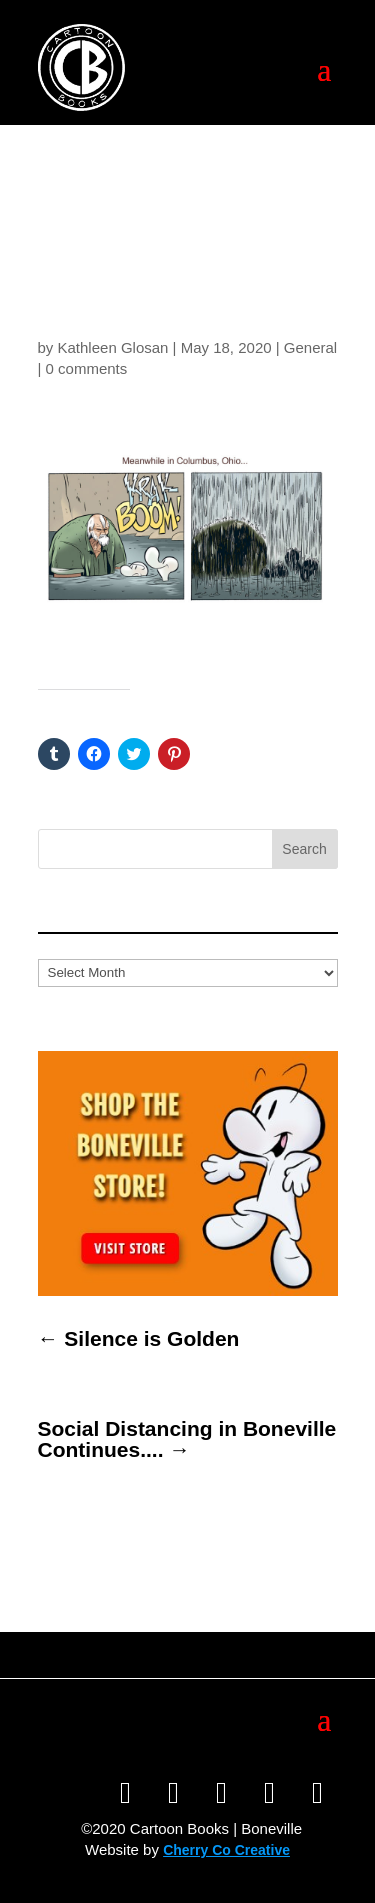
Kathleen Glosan (113, 347)
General (310, 347)
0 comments (87, 368)
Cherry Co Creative (226, 1850)
